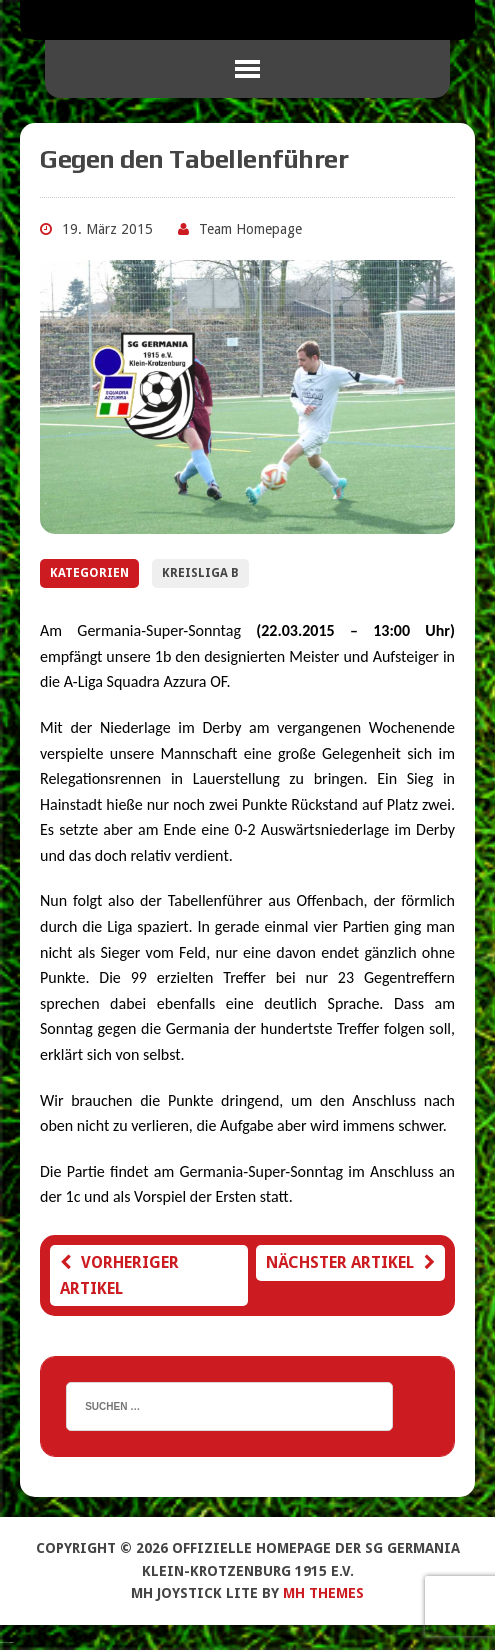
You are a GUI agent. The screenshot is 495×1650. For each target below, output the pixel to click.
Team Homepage (250, 229)
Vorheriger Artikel (119, 1275)
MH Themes (323, 1593)
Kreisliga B (200, 573)
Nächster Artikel (350, 1262)
